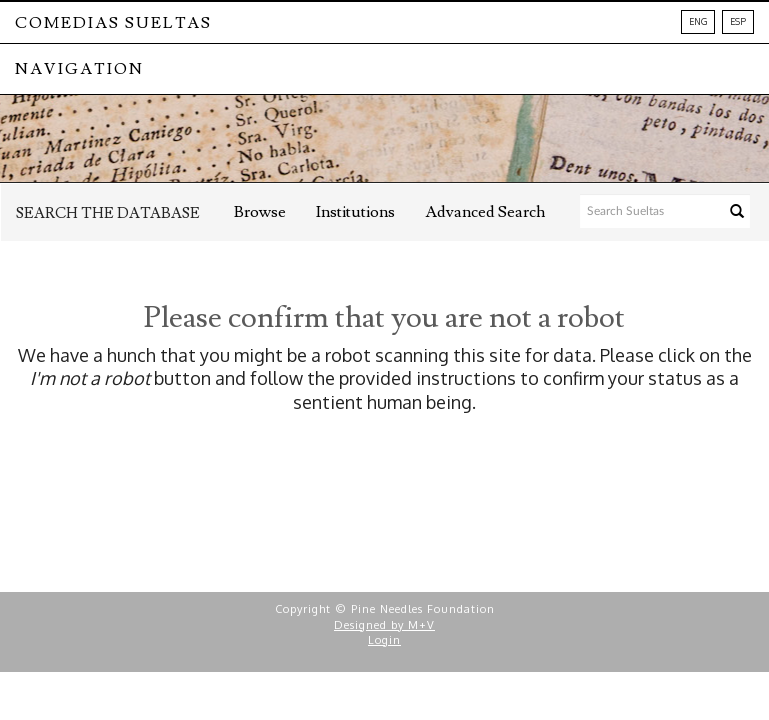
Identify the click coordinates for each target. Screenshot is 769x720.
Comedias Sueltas (113, 23)
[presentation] (428, 492)
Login (384, 640)
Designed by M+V (384, 625)
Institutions (355, 212)
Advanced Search (485, 212)
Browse (260, 212)
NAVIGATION (79, 69)
